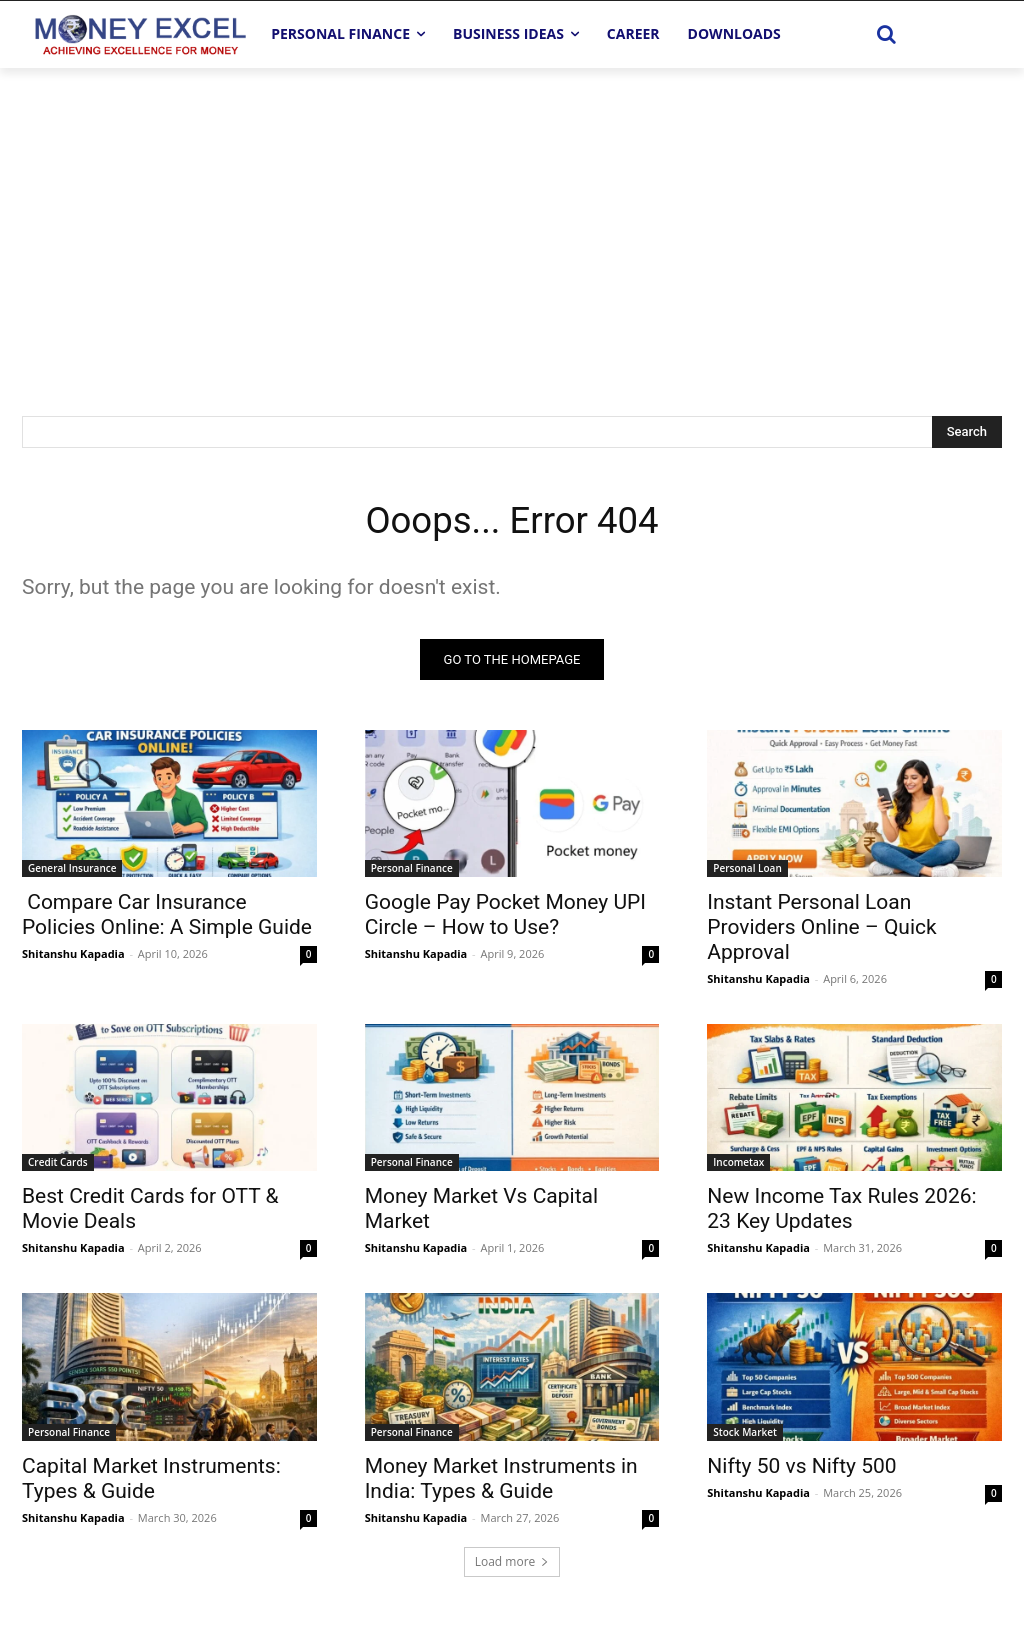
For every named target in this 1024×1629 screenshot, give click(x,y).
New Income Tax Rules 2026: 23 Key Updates (841, 1213)
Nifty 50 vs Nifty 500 (801, 1470)
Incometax (738, 1167)
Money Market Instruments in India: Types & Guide (501, 1482)
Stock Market (745, 1436)
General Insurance (72, 873)
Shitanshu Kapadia (73, 958)
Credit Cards (58, 1167)
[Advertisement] (512, 218)
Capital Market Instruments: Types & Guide (151, 1482)
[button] (887, 34)
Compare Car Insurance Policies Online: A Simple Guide (167, 919)
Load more (512, 1565)
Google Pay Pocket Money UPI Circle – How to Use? (505, 919)
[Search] (967, 432)
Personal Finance (412, 873)
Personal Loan (747, 873)
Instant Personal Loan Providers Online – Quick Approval (821, 932)
